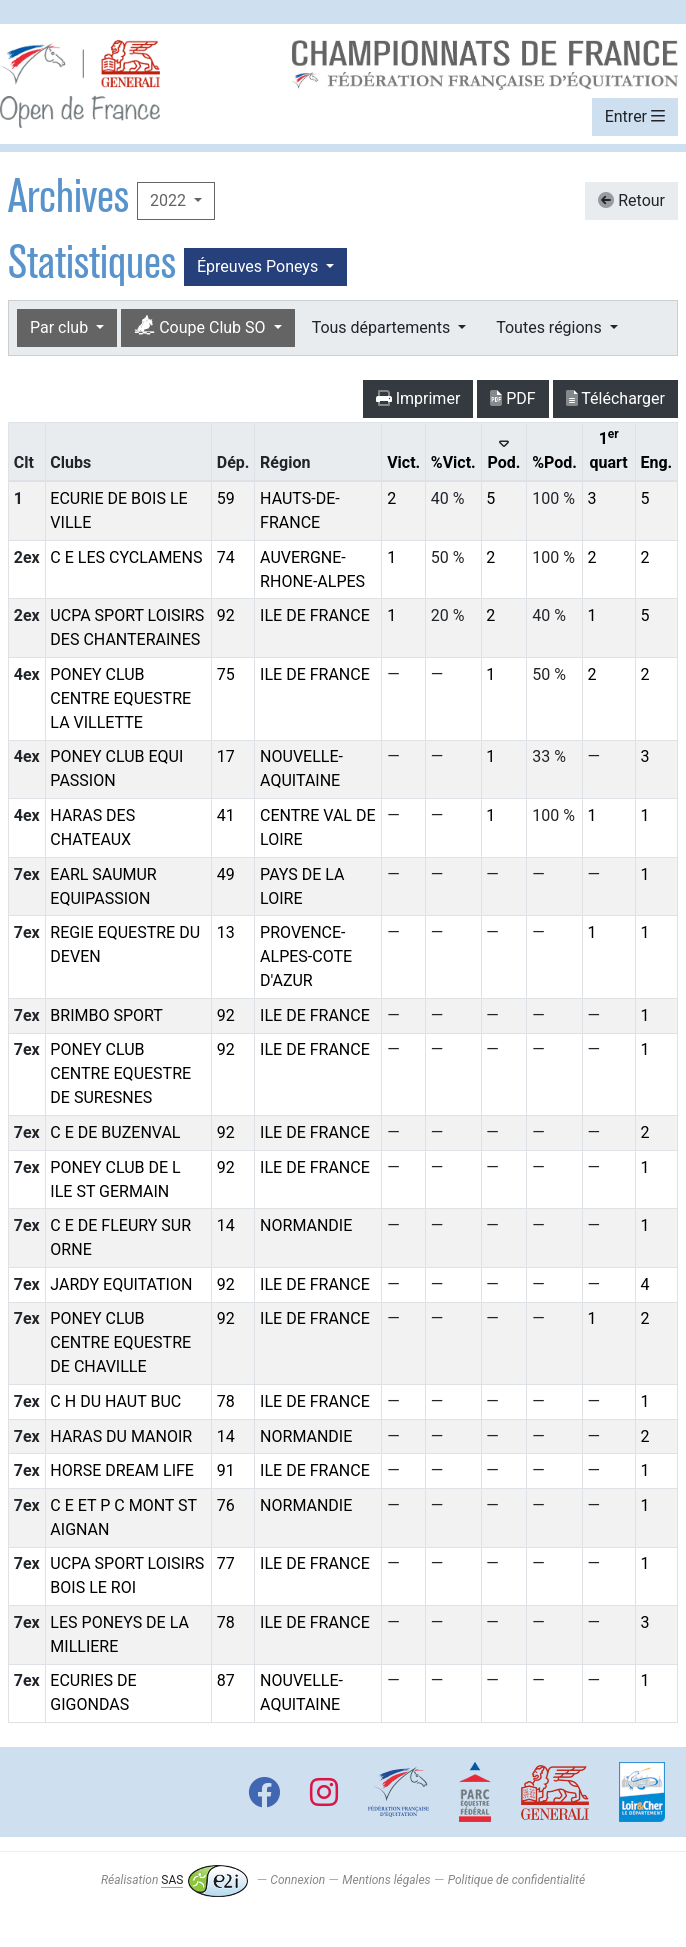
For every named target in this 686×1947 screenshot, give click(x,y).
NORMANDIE (306, 1225)
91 (226, 1470)
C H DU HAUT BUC (115, 1401)
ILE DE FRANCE (315, 615)
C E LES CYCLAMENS (126, 557)
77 (226, 1563)
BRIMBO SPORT (106, 1015)
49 (226, 874)
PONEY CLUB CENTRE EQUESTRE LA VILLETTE (120, 698)
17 (226, 756)
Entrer (635, 116)
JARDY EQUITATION (121, 1284)
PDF (512, 398)
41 (226, 815)
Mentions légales (386, 1880)
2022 (170, 200)
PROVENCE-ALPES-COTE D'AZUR (306, 956)
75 (226, 674)
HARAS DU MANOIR (121, 1436)
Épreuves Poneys (259, 266)
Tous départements (383, 327)
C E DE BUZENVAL (115, 1132)
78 (226, 1401)
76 (226, 1505)
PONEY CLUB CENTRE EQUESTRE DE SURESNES (120, 1073)
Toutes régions (550, 327)
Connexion (297, 1880)
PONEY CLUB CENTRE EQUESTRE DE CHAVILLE (120, 1342)
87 (226, 1680)
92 (226, 615)
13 (226, 932)
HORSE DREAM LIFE (122, 1470)
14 (226, 1225)
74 (226, 557)
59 (226, 498)
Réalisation (174, 1880)
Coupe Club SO (201, 326)
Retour (631, 200)
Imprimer (418, 398)
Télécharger (615, 398)
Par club (61, 327)
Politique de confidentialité (516, 1880)
